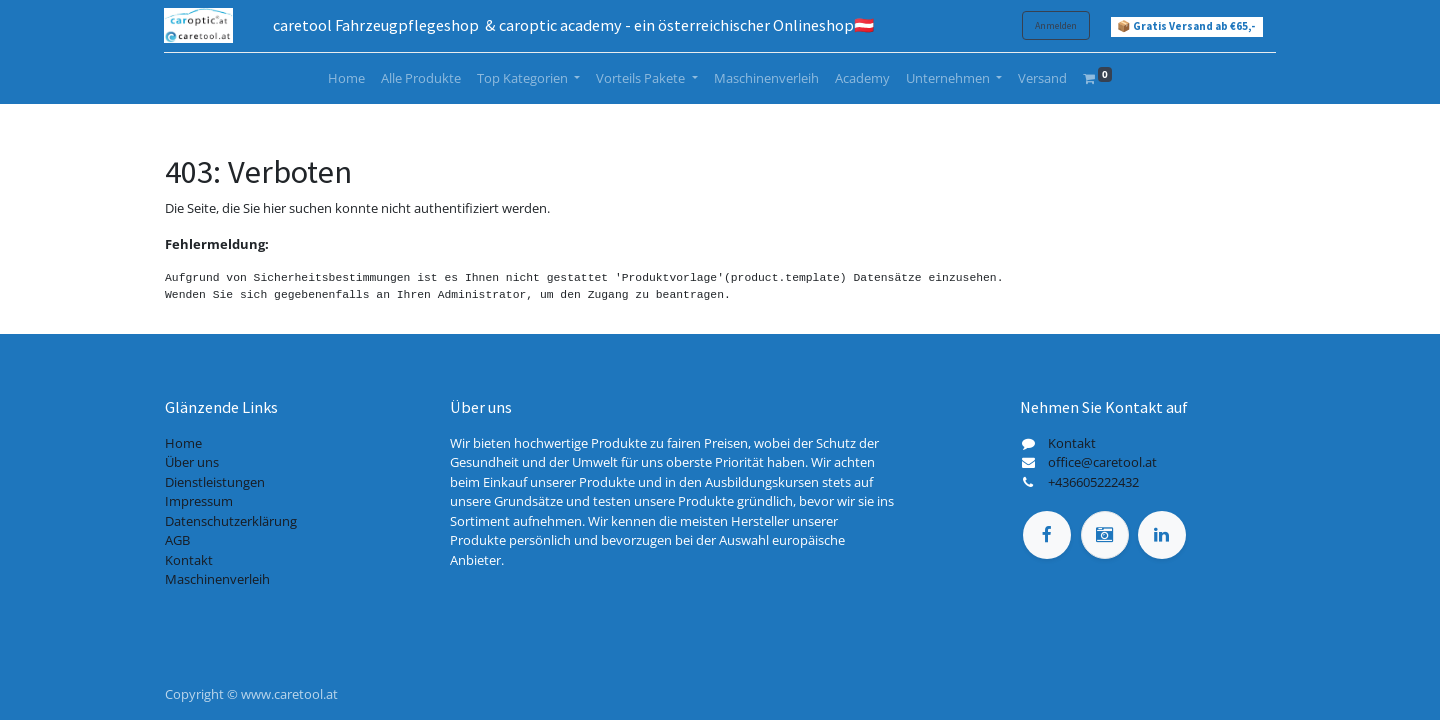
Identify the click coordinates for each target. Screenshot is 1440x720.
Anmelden (1055, 25)
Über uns (192, 462)
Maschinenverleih (217, 579)
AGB (177, 540)
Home (183, 443)
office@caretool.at (1102, 462)
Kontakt (189, 560)
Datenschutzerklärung (231, 521)
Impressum (199, 501)
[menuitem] (346, 79)
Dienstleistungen (215, 482)
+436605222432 (1093, 482)
